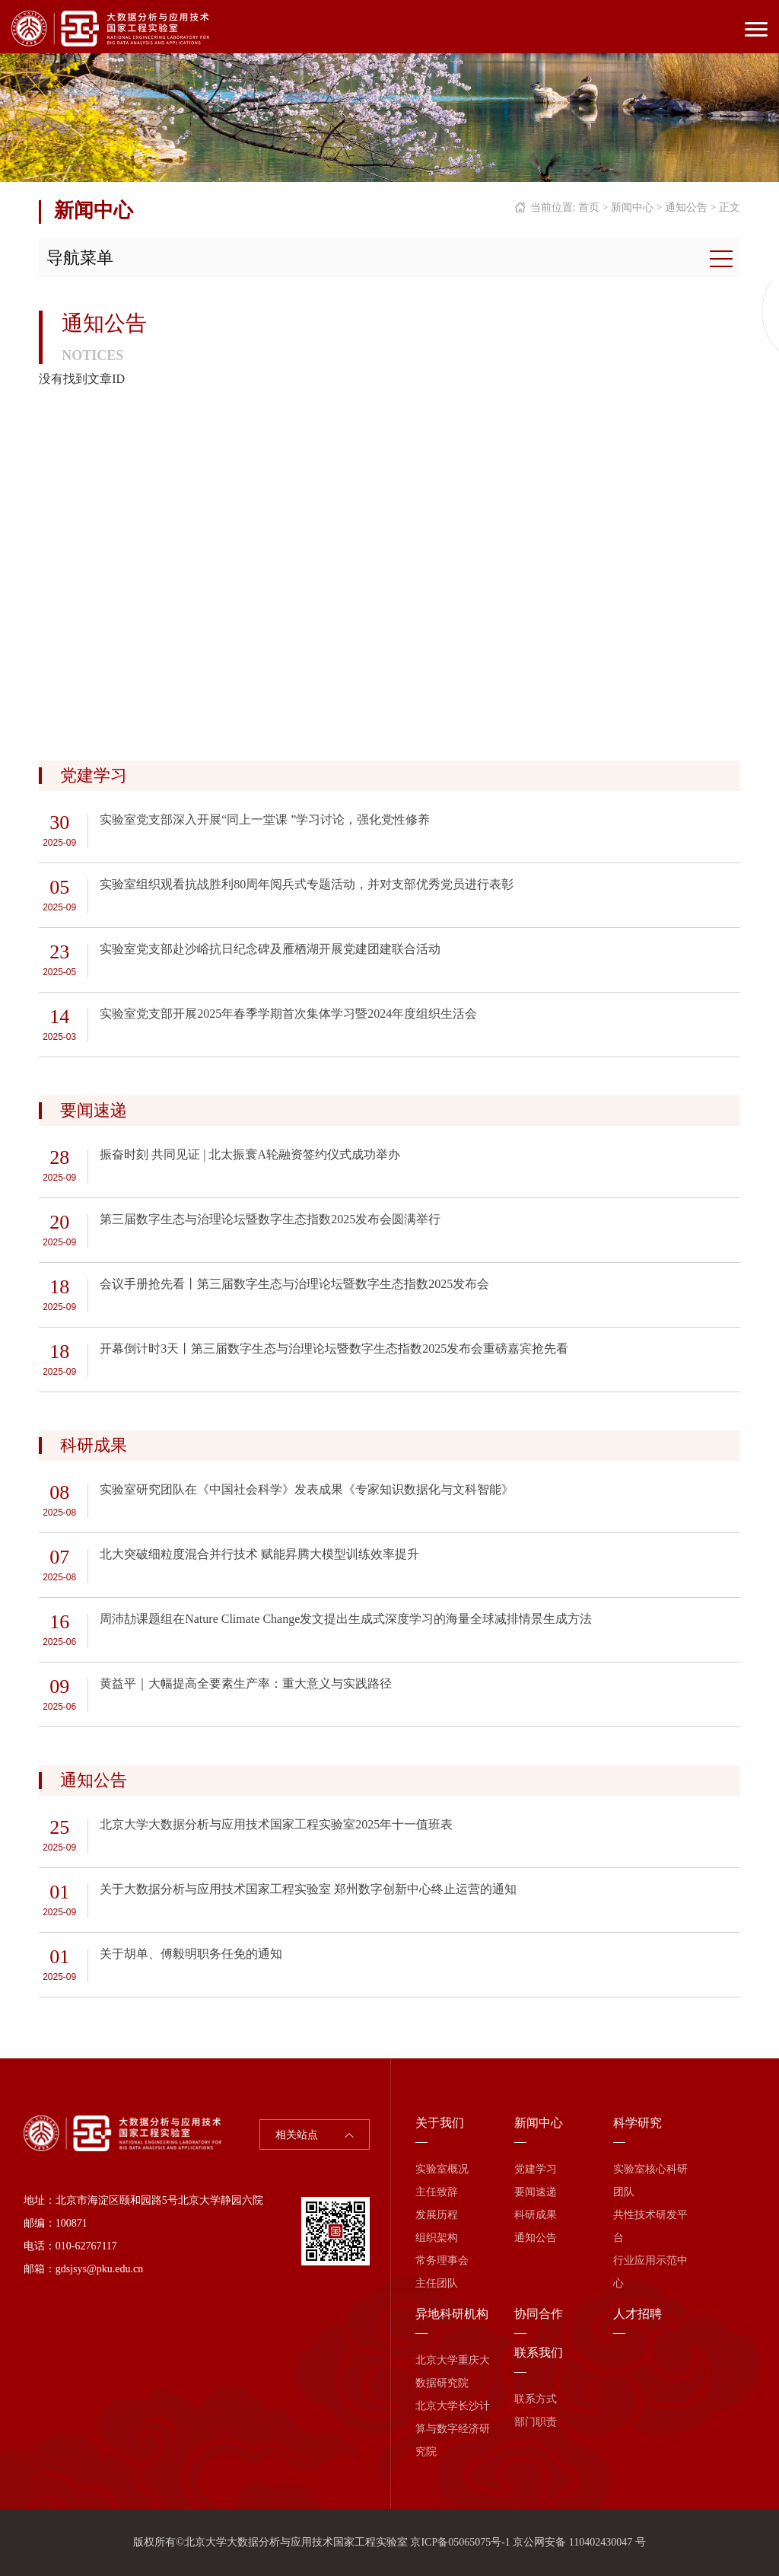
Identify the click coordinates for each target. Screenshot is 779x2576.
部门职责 (535, 2422)
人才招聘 (637, 2313)
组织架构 (436, 2237)
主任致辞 (436, 2192)
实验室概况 (442, 2169)
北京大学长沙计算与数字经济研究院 (452, 2428)
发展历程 (436, 2215)
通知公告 (686, 207)
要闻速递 (535, 2192)
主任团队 (436, 2283)
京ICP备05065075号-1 (460, 2542)
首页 (588, 207)
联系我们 (538, 2352)
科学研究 (637, 2122)
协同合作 (538, 2313)
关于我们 (439, 2122)
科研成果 (535, 2215)
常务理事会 (442, 2260)
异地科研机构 (451, 2313)
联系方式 (535, 2399)
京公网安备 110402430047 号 (579, 2542)
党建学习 (535, 2169)
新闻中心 (632, 207)
